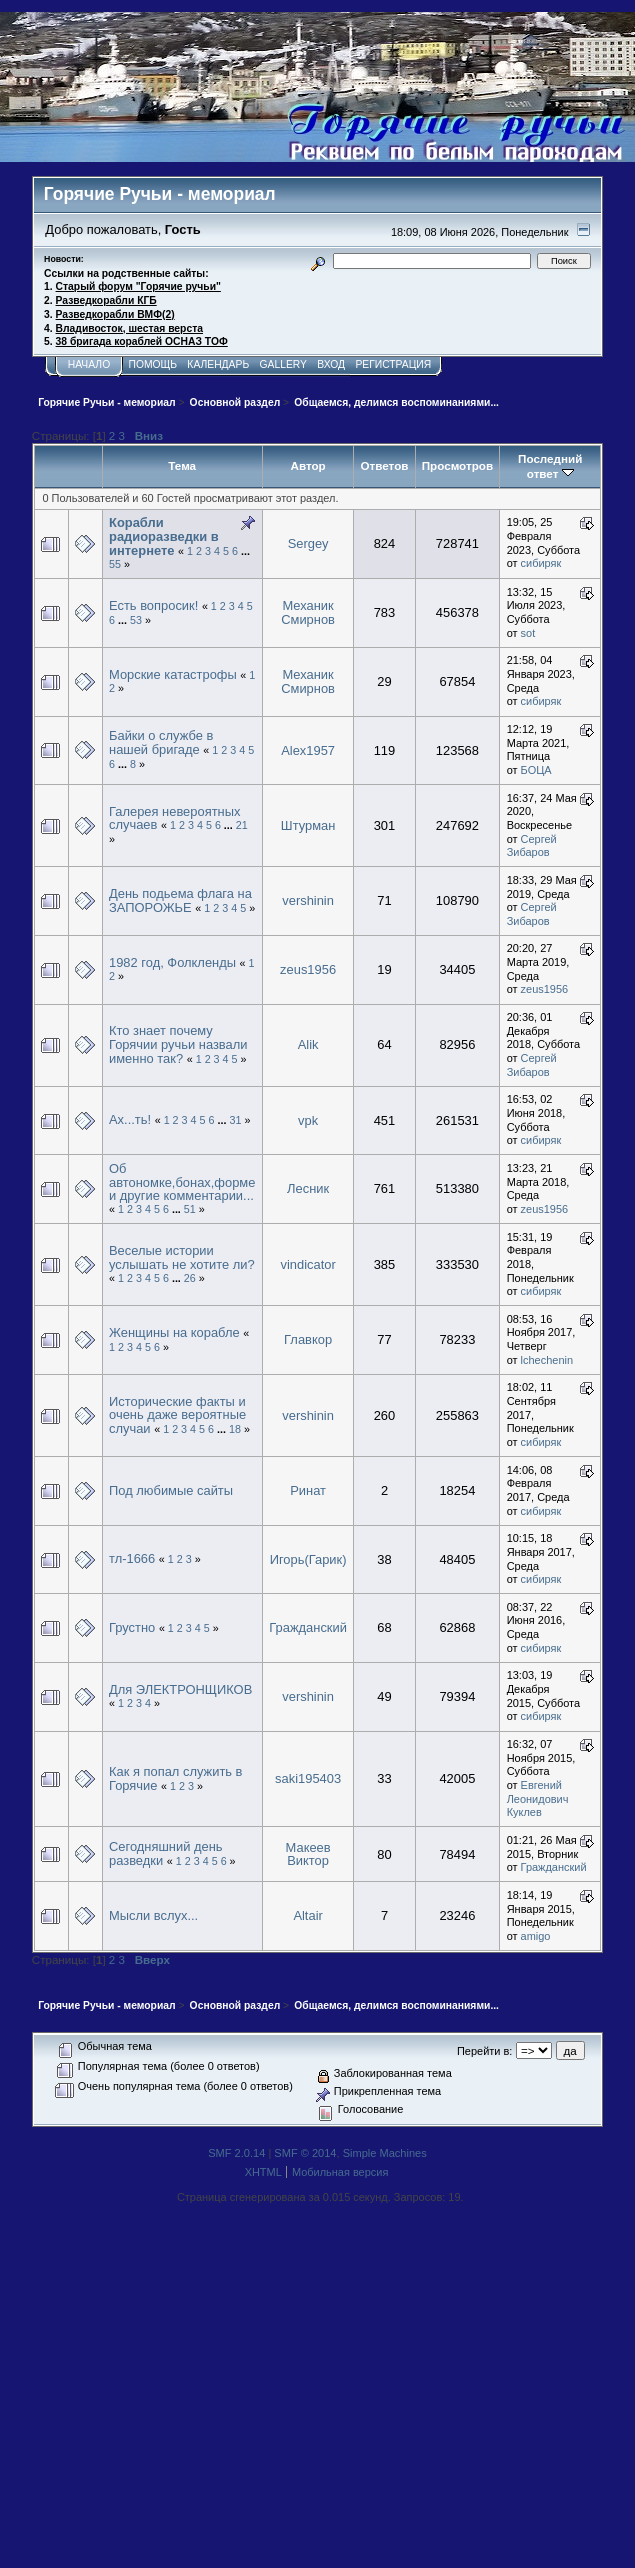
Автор (307, 465)
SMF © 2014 (305, 2153)
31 (235, 1120)
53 (136, 620)
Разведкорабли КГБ (106, 300)
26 (190, 1278)
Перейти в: (484, 2051)
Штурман (308, 825)
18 (235, 1429)
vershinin (308, 900)
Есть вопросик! (153, 605)
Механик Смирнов (308, 612)
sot (528, 633)
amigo (536, 1936)
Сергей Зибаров (532, 846)
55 (115, 564)
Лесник (308, 1188)
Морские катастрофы (173, 674)
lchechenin (547, 1360)
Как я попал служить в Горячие (175, 1778)
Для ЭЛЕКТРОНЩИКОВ (180, 1689)
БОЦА (536, 770)
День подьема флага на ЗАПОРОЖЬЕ (180, 900)
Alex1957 (308, 750)
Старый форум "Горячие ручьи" (138, 286)
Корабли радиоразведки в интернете (164, 536)
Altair (307, 1915)
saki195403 (308, 1778)
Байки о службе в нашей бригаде (161, 742)
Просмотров (457, 465)
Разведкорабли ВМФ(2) (115, 314)
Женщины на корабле (174, 1332)
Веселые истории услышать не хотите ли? (182, 1257)
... (245, 551)
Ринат (308, 1490)
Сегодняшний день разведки (166, 1853)
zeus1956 (308, 969)
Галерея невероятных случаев (174, 818)
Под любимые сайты (171, 1490)
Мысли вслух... (153, 1915)
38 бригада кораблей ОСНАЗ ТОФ (142, 341)
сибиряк (541, 563)
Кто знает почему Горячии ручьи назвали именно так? (178, 1044)
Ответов (384, 465)
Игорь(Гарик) (308, 1559)
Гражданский (308, 1627)
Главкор (308, 1339)
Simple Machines (385, 2153)
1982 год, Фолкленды (172, 962)
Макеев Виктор (308, 1854)
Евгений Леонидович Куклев (538, 1798)
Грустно (132, 1627)
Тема (182, 465)
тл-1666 (132, 1558)
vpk (308, 1120)
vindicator (307, 1264)
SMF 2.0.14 (236, 2153)
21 (242, 825)
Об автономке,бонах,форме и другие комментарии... (182, 1182)
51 (190, 1209)
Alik (308, 1044)
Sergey (308, 543)
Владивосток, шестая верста (129, 328)
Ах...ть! (130, 1119)
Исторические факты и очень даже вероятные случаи (177, 1415)
